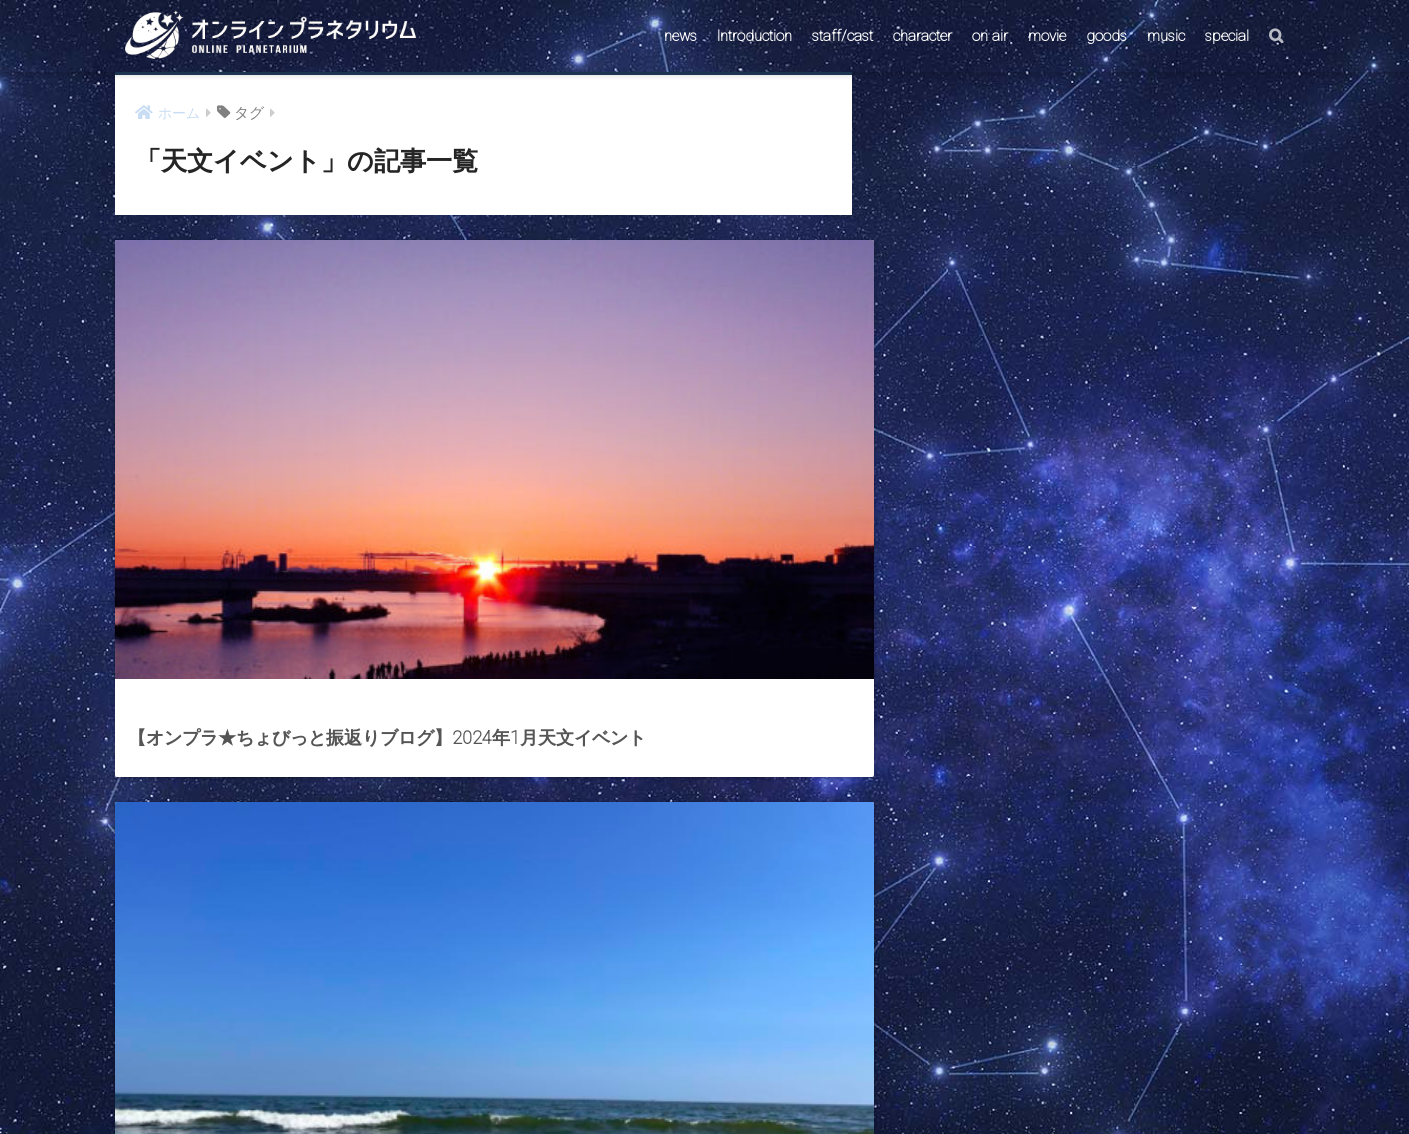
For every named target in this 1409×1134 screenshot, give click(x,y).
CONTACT (627, 1081)
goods (1106, 36)
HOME (704, 1038)
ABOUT (800, 1081)
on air (990, 36)
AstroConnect (717, 1081)
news (680, 36)
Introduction (754, 36)
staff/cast (842, 36)
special (1227, 36)
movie (1047, 36)
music (1166, 36)
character (922, 36)
